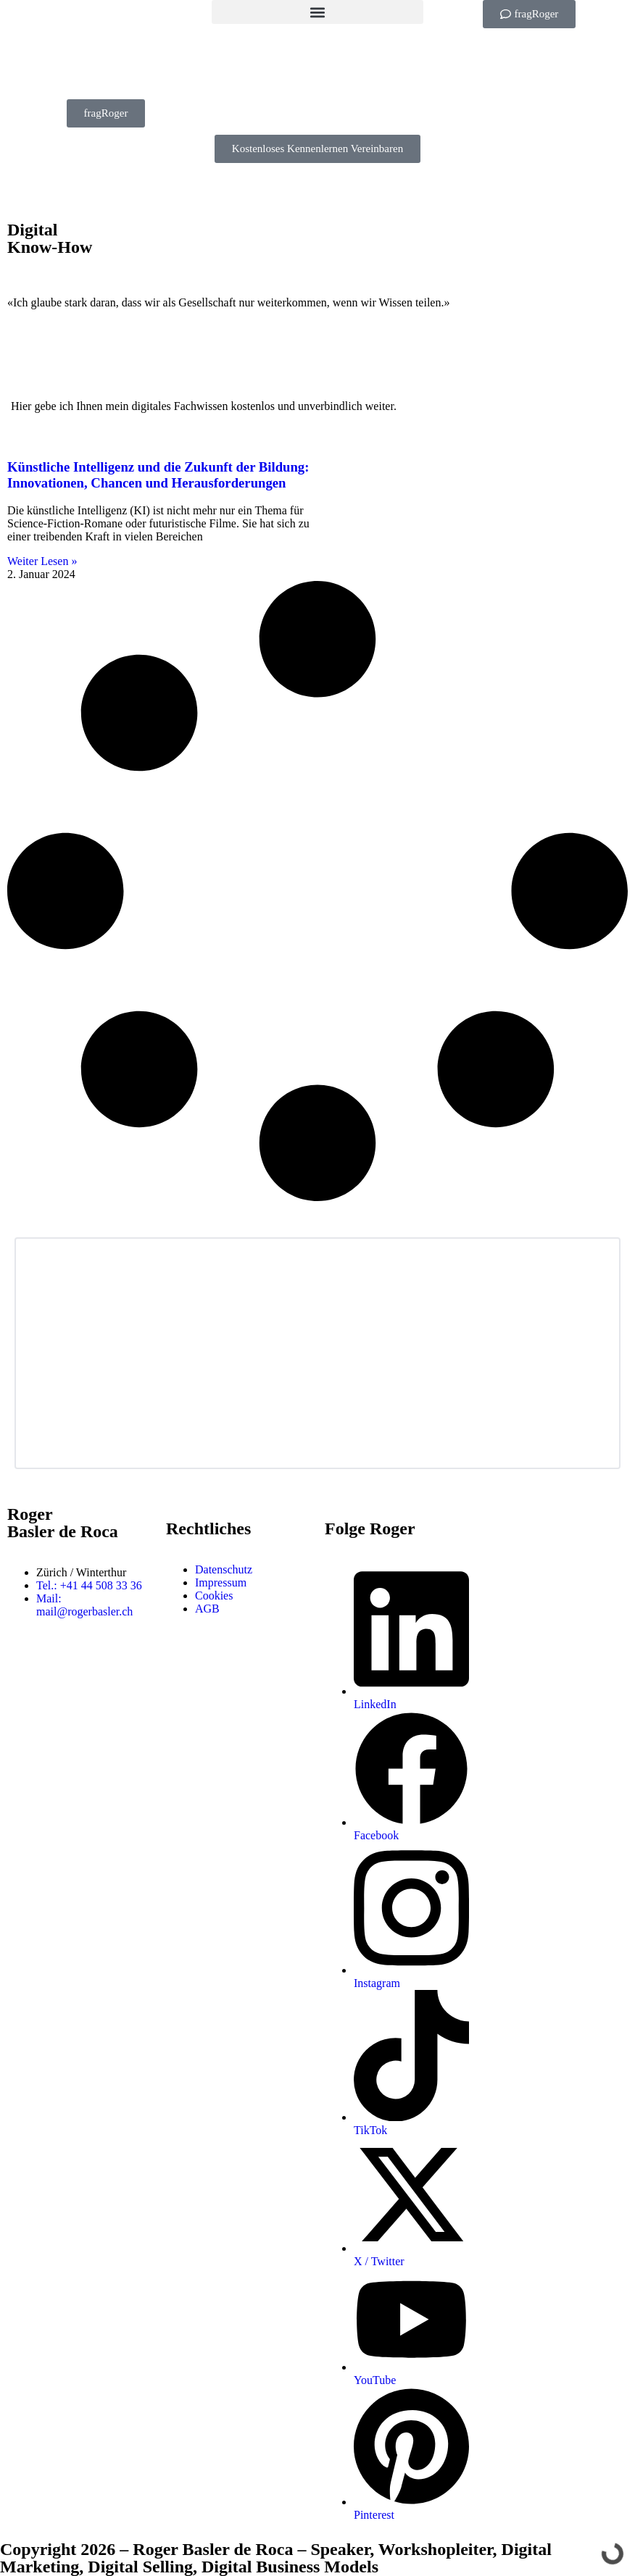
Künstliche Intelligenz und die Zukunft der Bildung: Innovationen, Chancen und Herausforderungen (158, 474)
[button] (317, 12)
